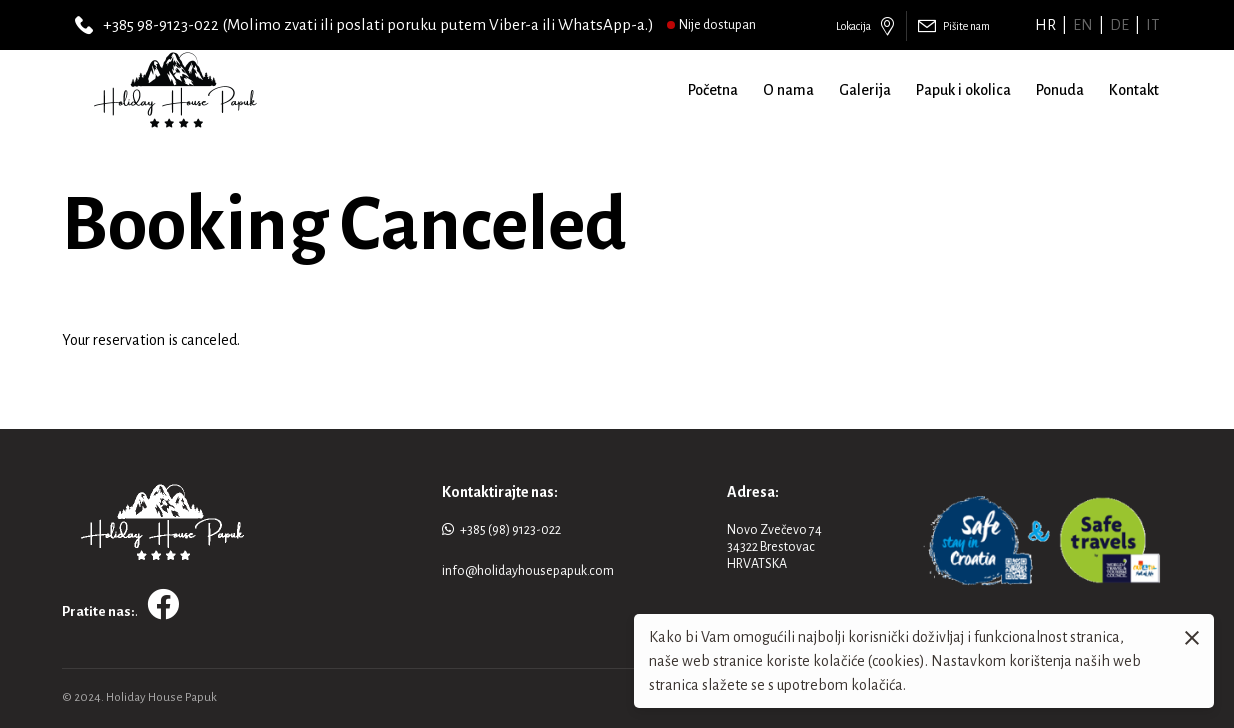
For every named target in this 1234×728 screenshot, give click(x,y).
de (1119, 25)
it (1152, 25)
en (1083, 25)
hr (1045, 25)
